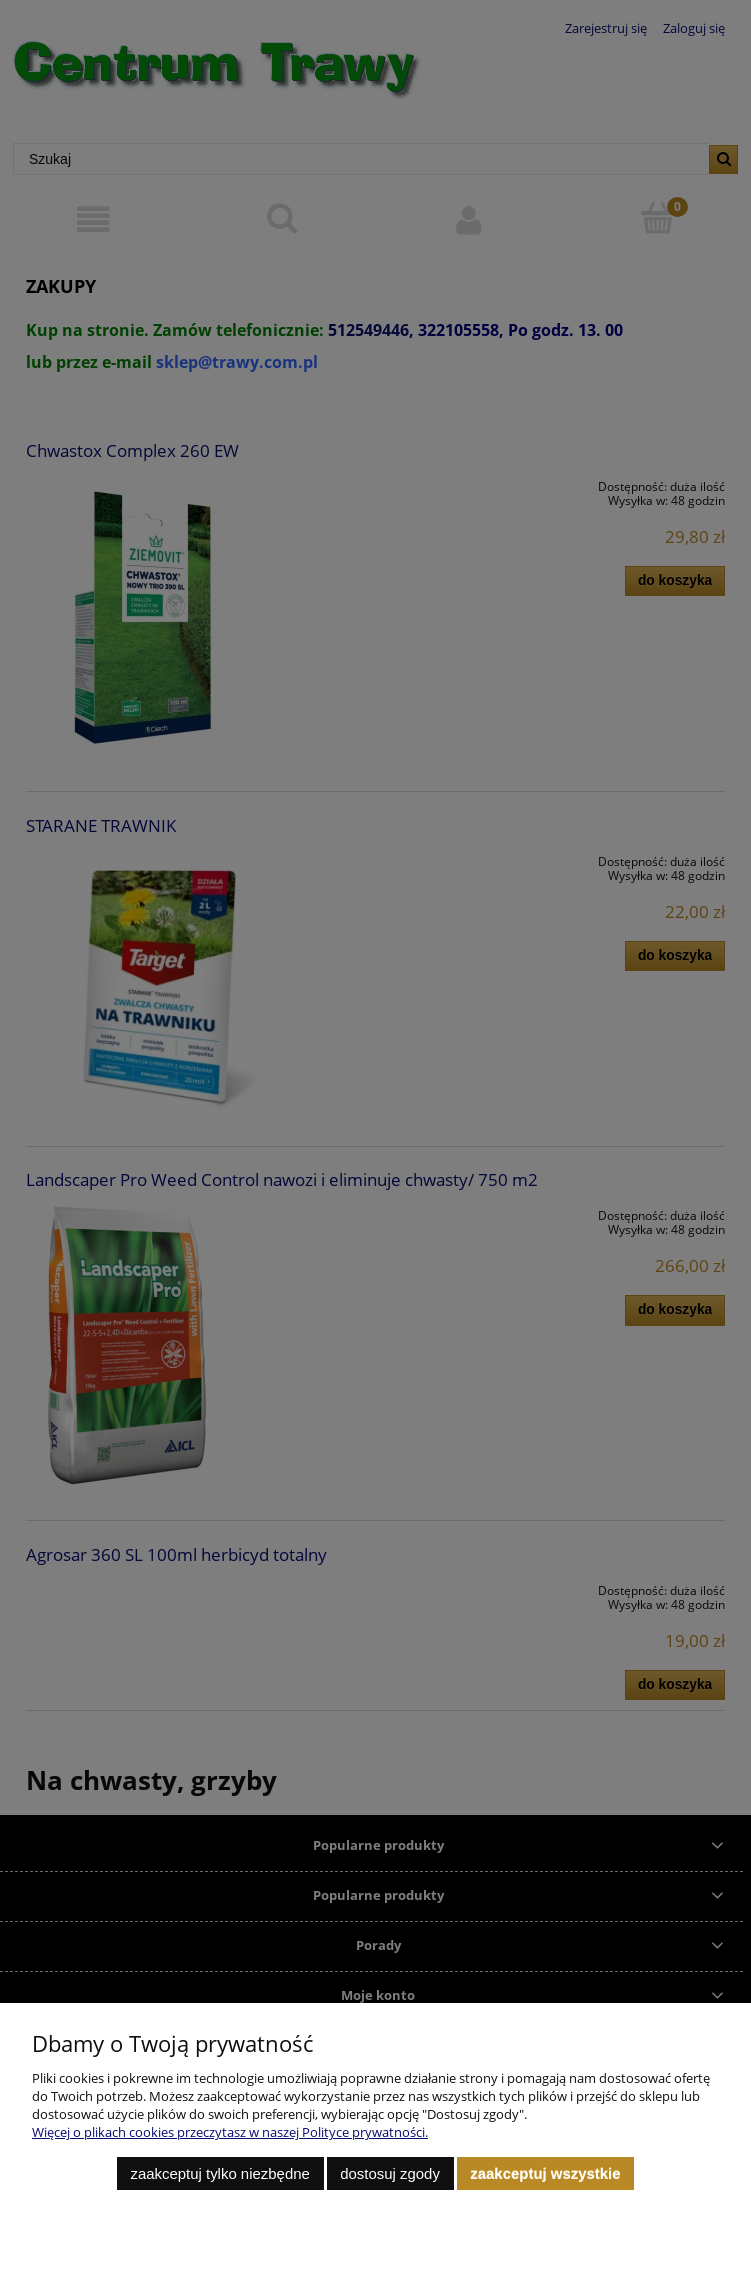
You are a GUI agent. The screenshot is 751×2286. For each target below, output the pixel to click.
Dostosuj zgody (390, 2173)
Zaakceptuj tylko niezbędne (219, 2173)
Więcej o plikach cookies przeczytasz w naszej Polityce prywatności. (230, 2132)
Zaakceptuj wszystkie (545, 2173)
